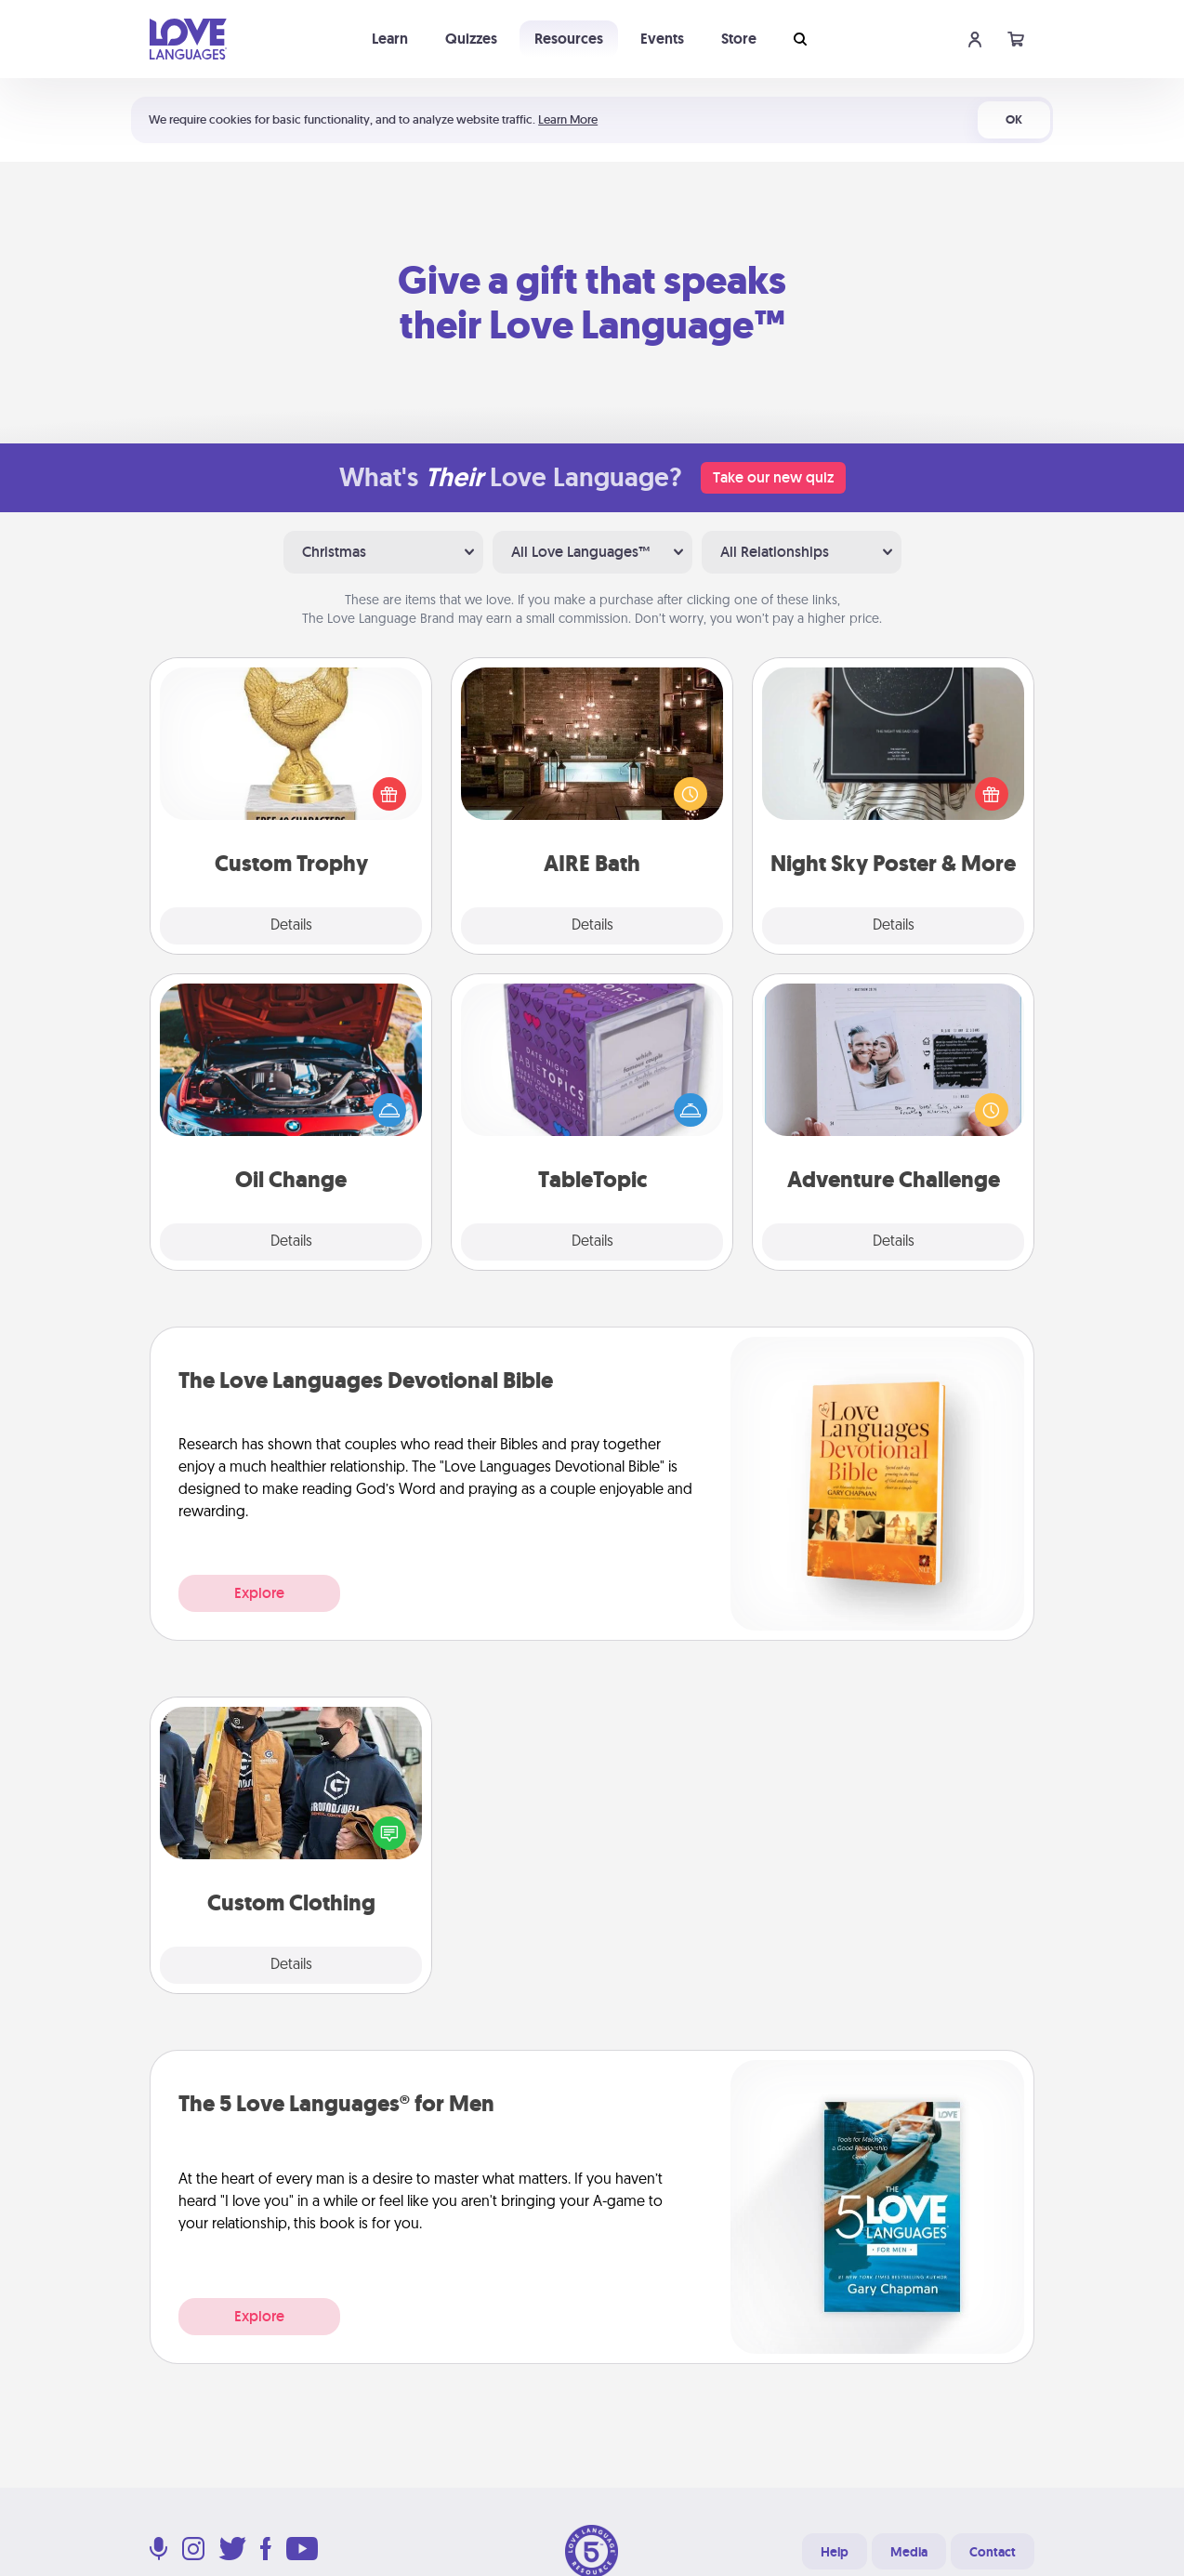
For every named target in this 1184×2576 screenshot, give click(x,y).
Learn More (568, 119)
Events (662, 38)
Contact (992, 2551)
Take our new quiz (773, 477)
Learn (390, 38)
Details (291, 925)
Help (835, 2551)
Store (738, 38)
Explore (259, 1593)
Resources (568, 38)
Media (908, 2551)
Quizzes (471, 38)
